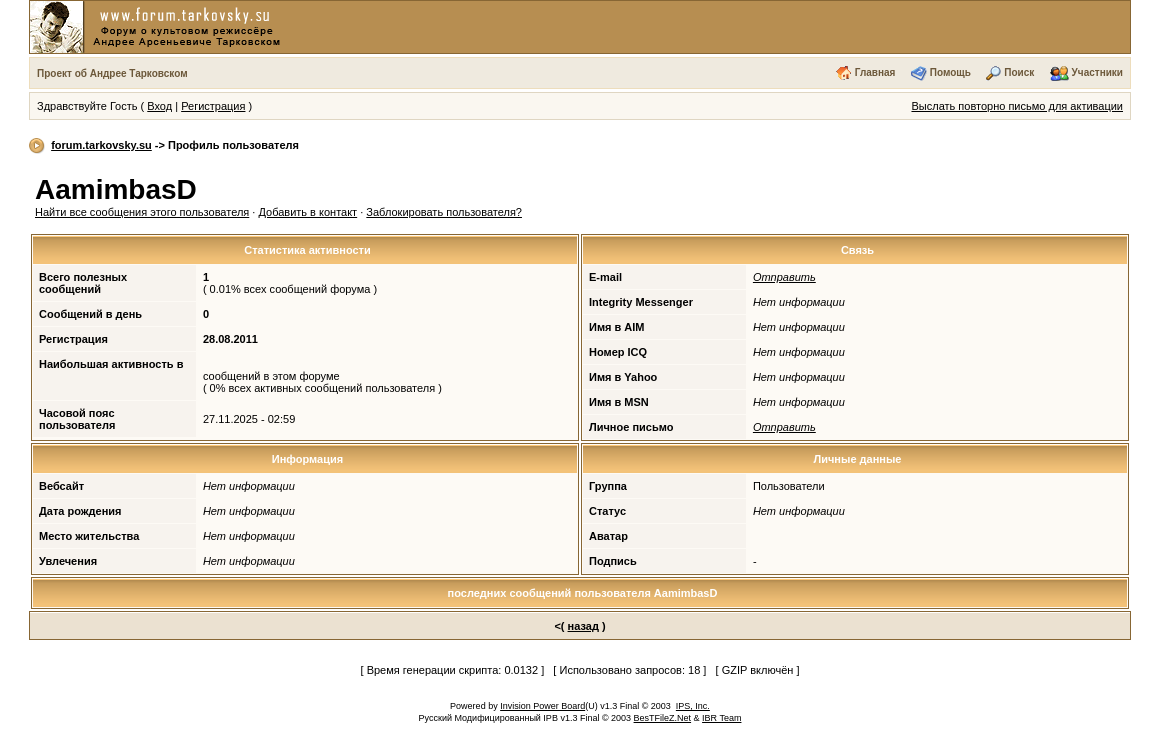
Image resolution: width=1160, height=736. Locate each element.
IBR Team (721, 718)
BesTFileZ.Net (663, 718)
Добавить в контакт (307, 212)
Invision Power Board (542, 706)
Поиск (1019, 72)
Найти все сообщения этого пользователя (142, 212)
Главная (875, 72)
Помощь (950, 72)
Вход (159, 106)
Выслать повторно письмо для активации (1017, 106)
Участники (1097, 72)
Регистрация (213, 106)
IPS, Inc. (693, 706)
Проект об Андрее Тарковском (112, 73)
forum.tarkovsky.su (101, 145)
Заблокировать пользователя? (444, 212)
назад (583, 626)
